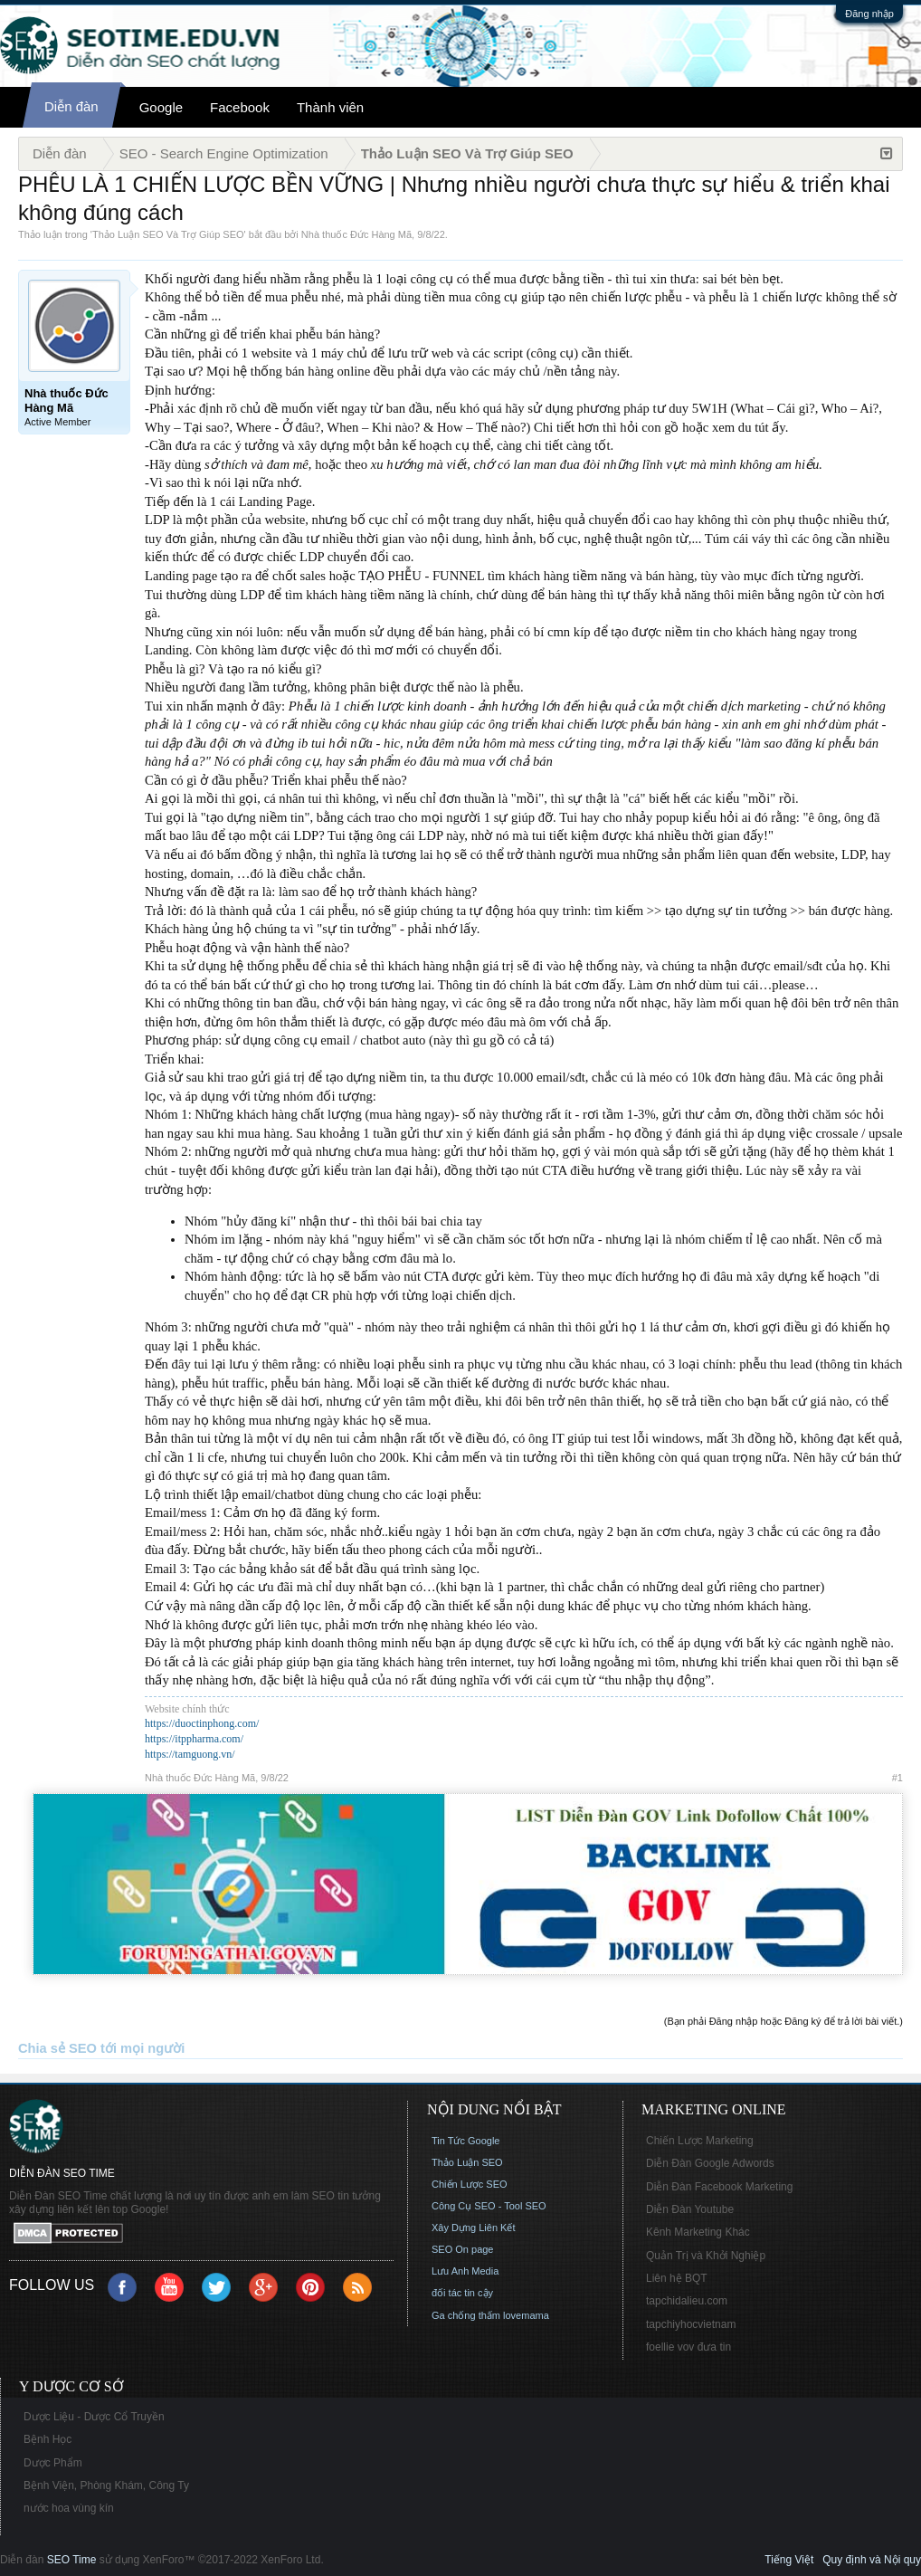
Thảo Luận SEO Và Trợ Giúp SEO (168, 234)
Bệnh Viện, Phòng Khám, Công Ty (106, 2485)
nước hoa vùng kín (69, 2508)
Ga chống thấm (466, 2315)
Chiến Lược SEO (470, 2184)
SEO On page (463, 2249)
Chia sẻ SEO (57, 2048)
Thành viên (330, 107)
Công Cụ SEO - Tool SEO (489, 2205)
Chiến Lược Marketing (700, 2140)
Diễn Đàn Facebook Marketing (719, 2186)
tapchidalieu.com (686, 2301)
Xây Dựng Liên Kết (474, 2227)
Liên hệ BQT (676, 2278)
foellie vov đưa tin (688, 2347)
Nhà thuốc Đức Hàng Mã (356, 234)
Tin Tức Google (465, 2140)
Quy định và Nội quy (871, 2559)
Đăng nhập (869, 13)
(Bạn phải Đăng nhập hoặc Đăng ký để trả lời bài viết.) (783, 2021)
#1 (897, 1777)
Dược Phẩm (53, 2463)
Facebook (240, 107)
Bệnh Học (47, 2439)
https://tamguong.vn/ (190, 1754)
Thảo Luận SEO (467, 2162)
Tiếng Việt (788, 2559)
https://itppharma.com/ (194, 1738)
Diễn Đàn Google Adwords (710, 2163)
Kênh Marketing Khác (698, 2232)
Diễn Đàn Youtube (690, 2209)
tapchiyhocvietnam (691, 2324)
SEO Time (72, 2559)
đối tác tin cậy (462, 2292)
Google (161, 107)
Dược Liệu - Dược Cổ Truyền (94, 2416)
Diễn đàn (71, 106)
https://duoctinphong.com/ (202, 1723)
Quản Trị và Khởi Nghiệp (705, 2255)
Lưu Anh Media (465, 2271)
